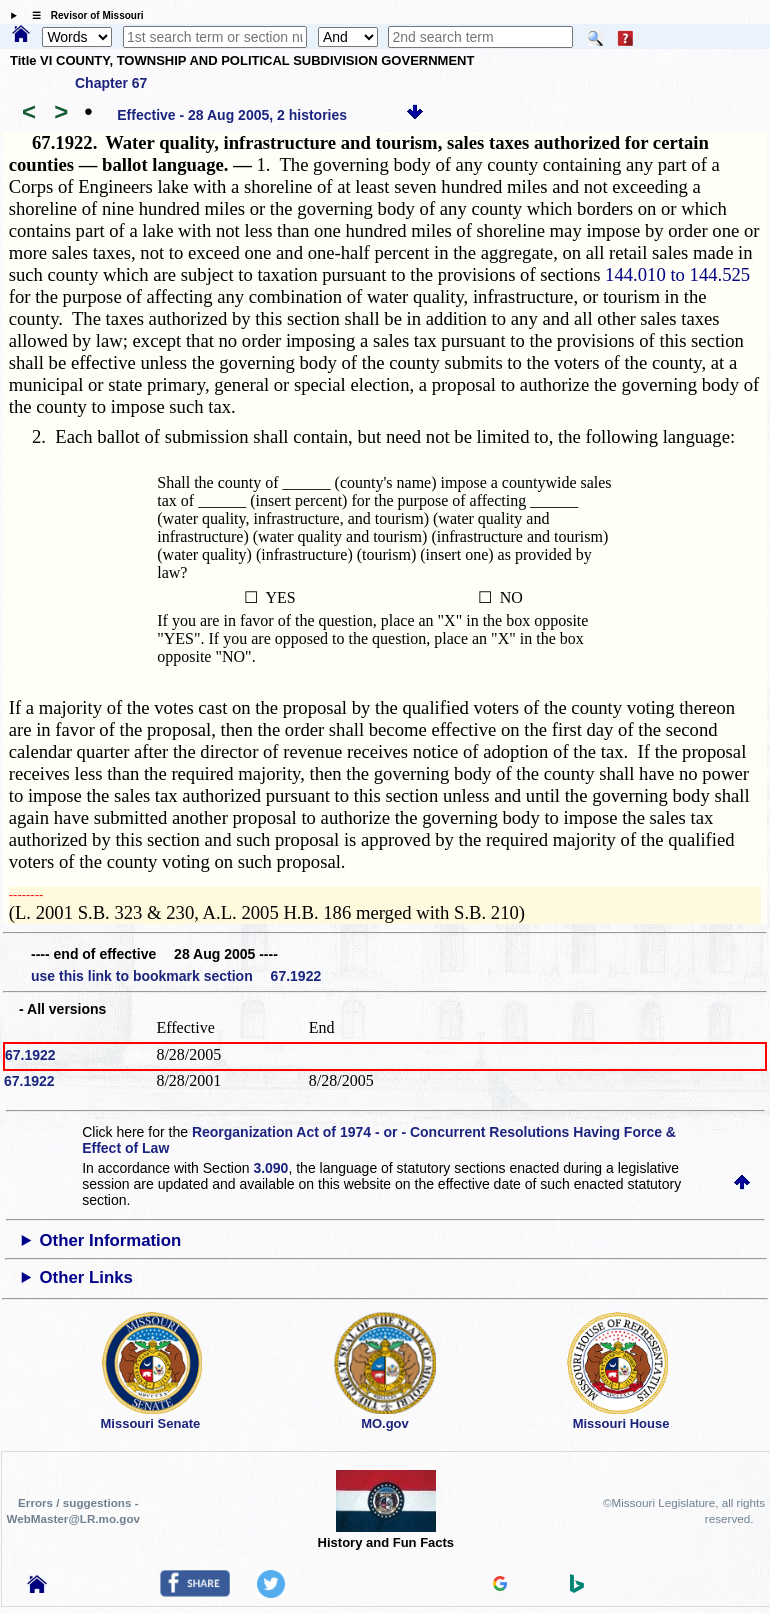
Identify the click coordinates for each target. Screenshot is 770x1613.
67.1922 (30, 1055)
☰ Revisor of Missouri (83, 15)
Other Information (111, 1240)
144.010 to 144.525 (677, 274)
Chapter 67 (111, 83)
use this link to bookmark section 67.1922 (176, 976)
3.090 (270, 1168)
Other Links (86, 1277)
